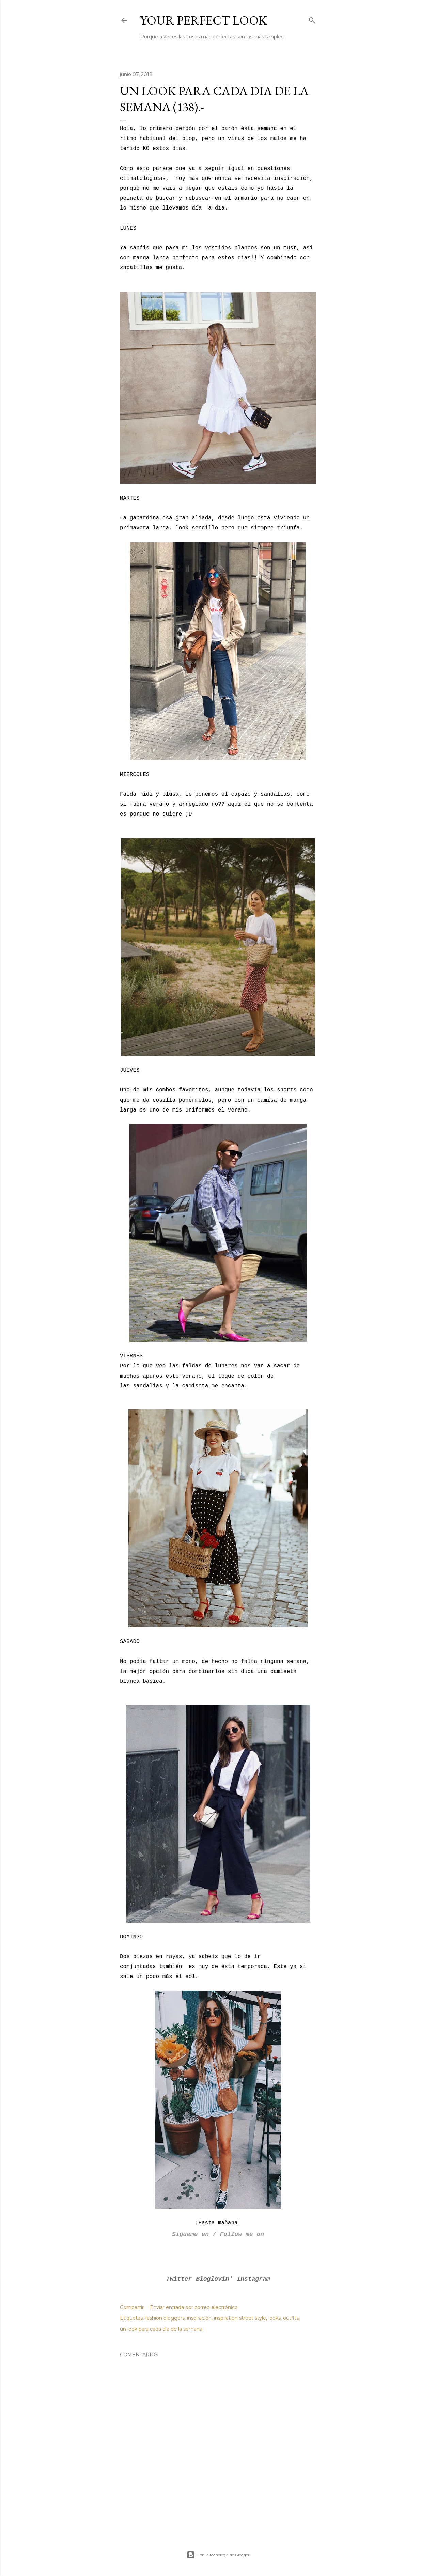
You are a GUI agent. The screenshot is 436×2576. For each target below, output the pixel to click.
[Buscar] (312, 19)
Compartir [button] (132, 2307)
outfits (291, 2318)
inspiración (199, 2318)
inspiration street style (240, 2318)
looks (274, 2318)
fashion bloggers (165, 2318)
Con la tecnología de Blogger (218, 2555)
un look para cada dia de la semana (161, 2329)
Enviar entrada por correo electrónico (194, 2307)
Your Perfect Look (203, 20)
